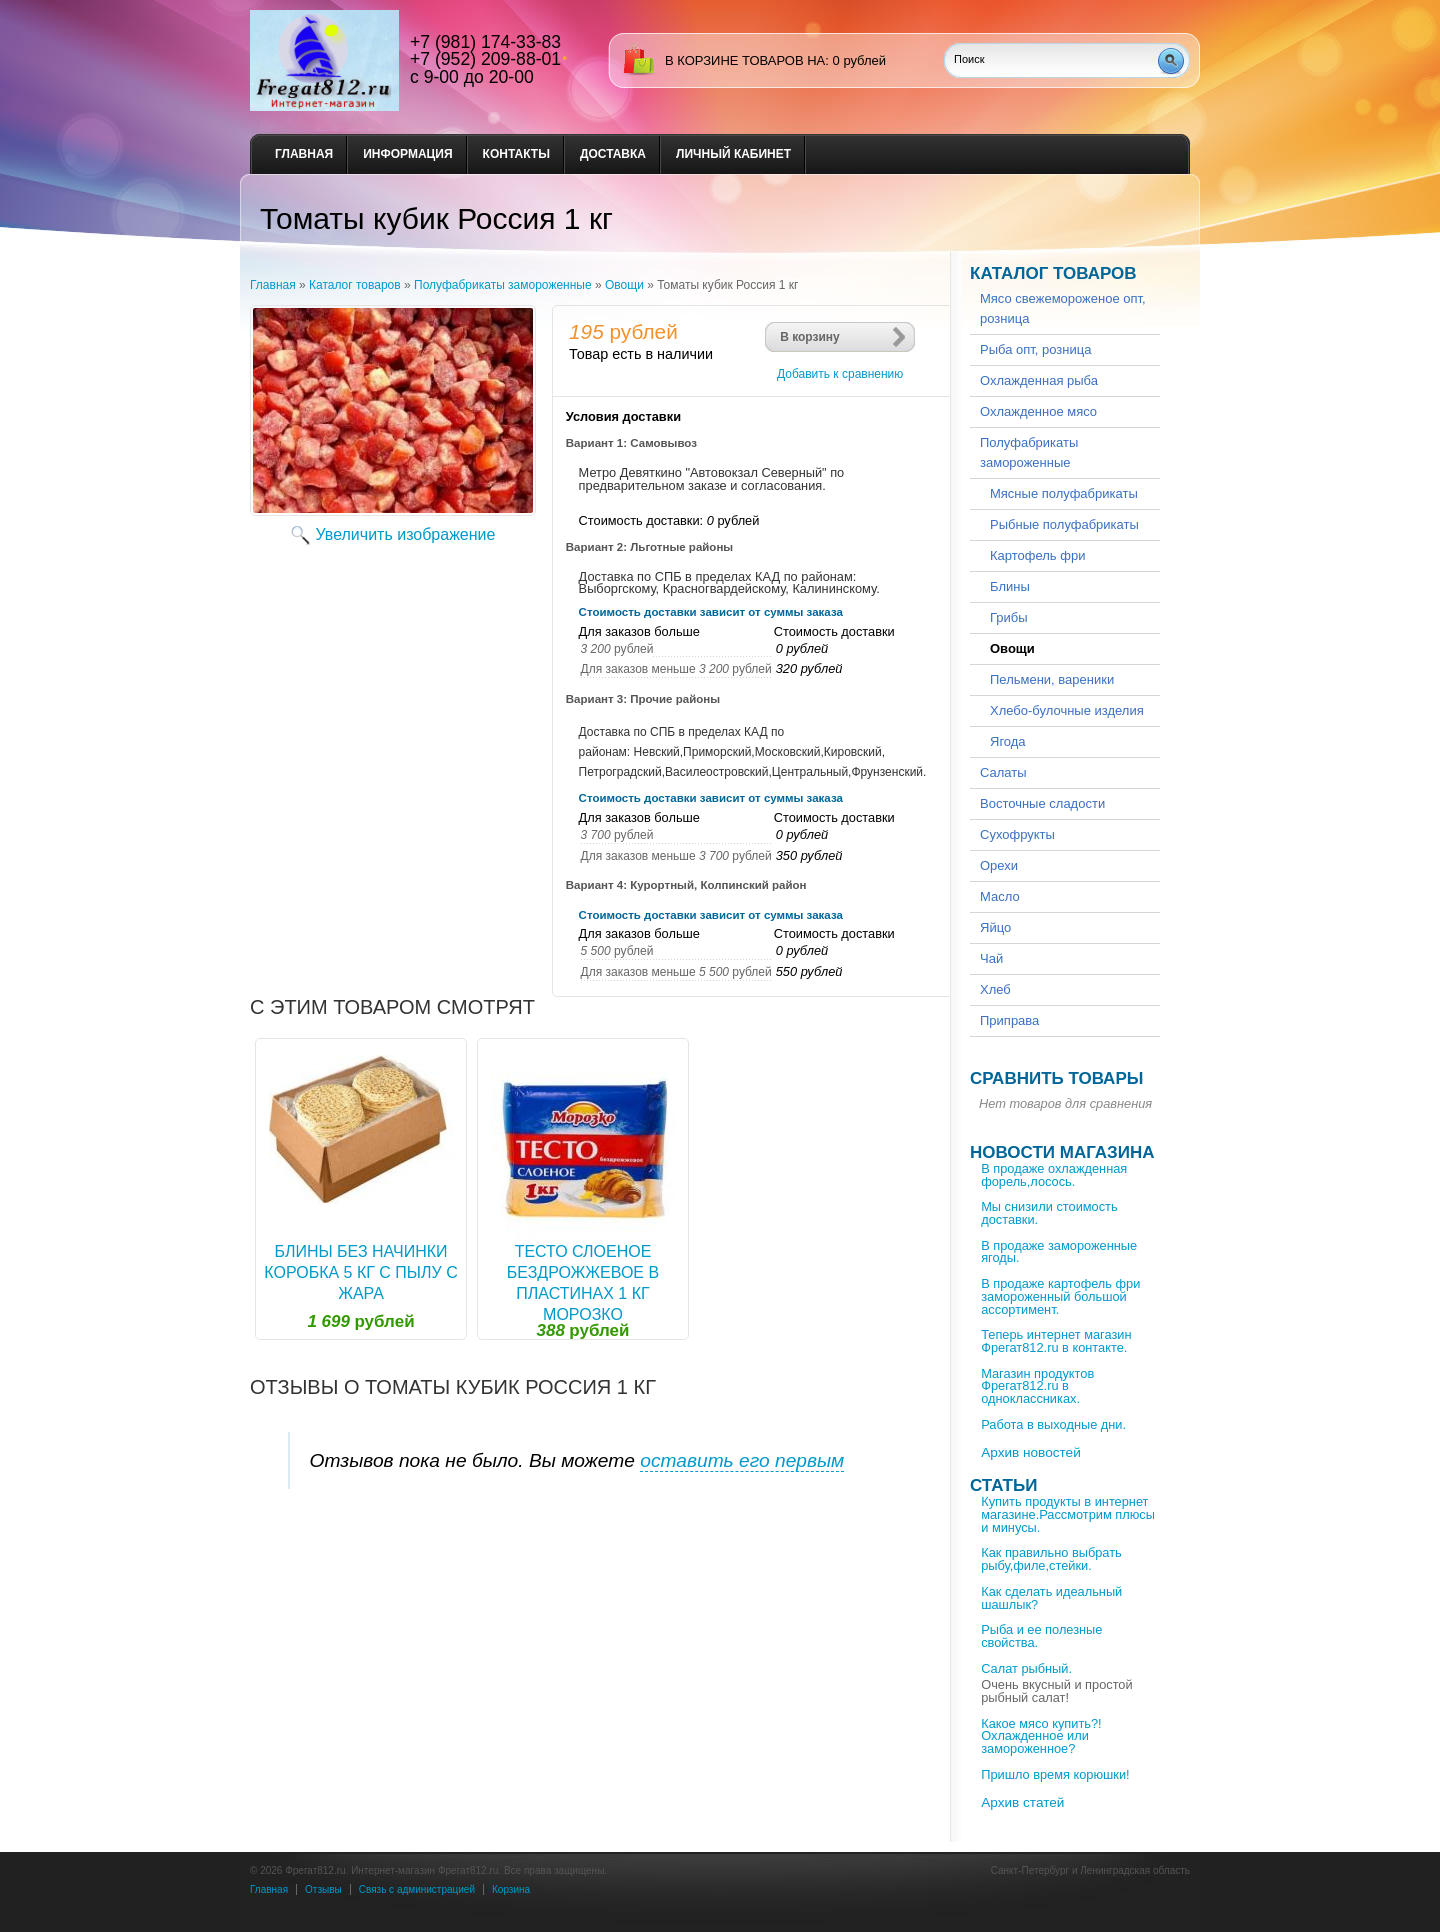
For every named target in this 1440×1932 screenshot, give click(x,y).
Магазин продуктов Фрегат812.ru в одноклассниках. (1037, 1386)
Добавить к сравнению (840, 374)
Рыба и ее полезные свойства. (1041, 1636)
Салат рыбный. (1026, 1668)
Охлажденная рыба (1039, 380)
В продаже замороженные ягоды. (1059, 1252)
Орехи (999, 865)
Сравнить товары (1056, 1078)
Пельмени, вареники (1052, 679)
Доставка (613, 154)
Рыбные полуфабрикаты (1064, 524)
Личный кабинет (733, 154)
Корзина (511, 1889)
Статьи (1003, 1485)
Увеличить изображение (406, 534)
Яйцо (995, 927)
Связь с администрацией (417, 1889)
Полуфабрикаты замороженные (503, 285)
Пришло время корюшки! (1055, 1774)
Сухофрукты (1017, 834)
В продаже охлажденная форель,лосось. (1054, 1175)
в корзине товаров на (745, 60)
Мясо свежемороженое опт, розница (1063, 308)
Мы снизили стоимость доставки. (1049, 1213)
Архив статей (1022, 1802)
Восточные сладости (1042, 803)
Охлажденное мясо (1038, 411)
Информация (407, 154)
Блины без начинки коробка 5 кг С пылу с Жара (360, 1272)
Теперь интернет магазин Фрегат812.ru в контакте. (1056, 1341)
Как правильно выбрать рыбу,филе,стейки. (1051, 1559)
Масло (1000, 896)
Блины (1010, 586)
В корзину (810, 337)
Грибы (1009, 617)
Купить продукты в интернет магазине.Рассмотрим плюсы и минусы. (1068, 1514)
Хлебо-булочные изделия (1067, 710)
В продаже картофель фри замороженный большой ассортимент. (1060, 1296)
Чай (991, 958)
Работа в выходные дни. (1053, 1424)
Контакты (516, 154)
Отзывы (323, 1889)
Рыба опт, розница (1035, 349)
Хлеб (995, 989)
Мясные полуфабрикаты (1064, 493)
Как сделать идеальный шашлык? (1051, 1598)
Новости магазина (1062, 1152)
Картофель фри (1037, 555)
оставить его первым (742, 1460)
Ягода (1008, 741)
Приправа (1009, 1020)
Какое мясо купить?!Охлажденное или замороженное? (1041, 1736)
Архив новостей (1031, 1452)
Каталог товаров (355, 285)
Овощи (624, 285)
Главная (304, 154)
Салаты (1003, 772)
